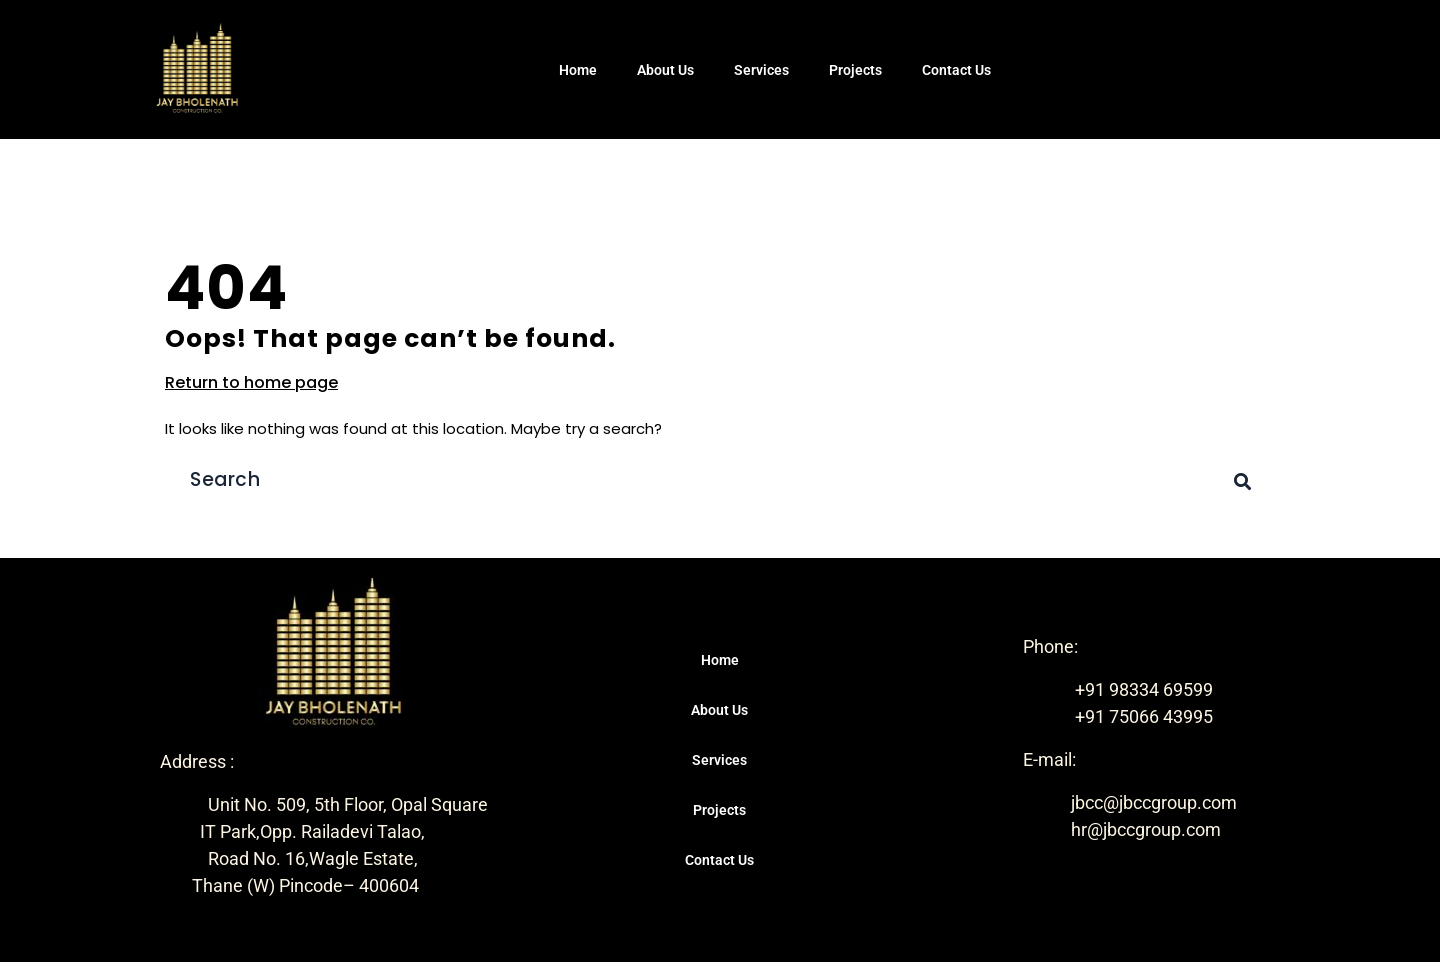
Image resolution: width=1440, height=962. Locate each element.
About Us (665, 70)
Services (761, 70)
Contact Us (956, 70)
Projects (855, 70)
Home (578, 70)
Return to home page (251, 382)
